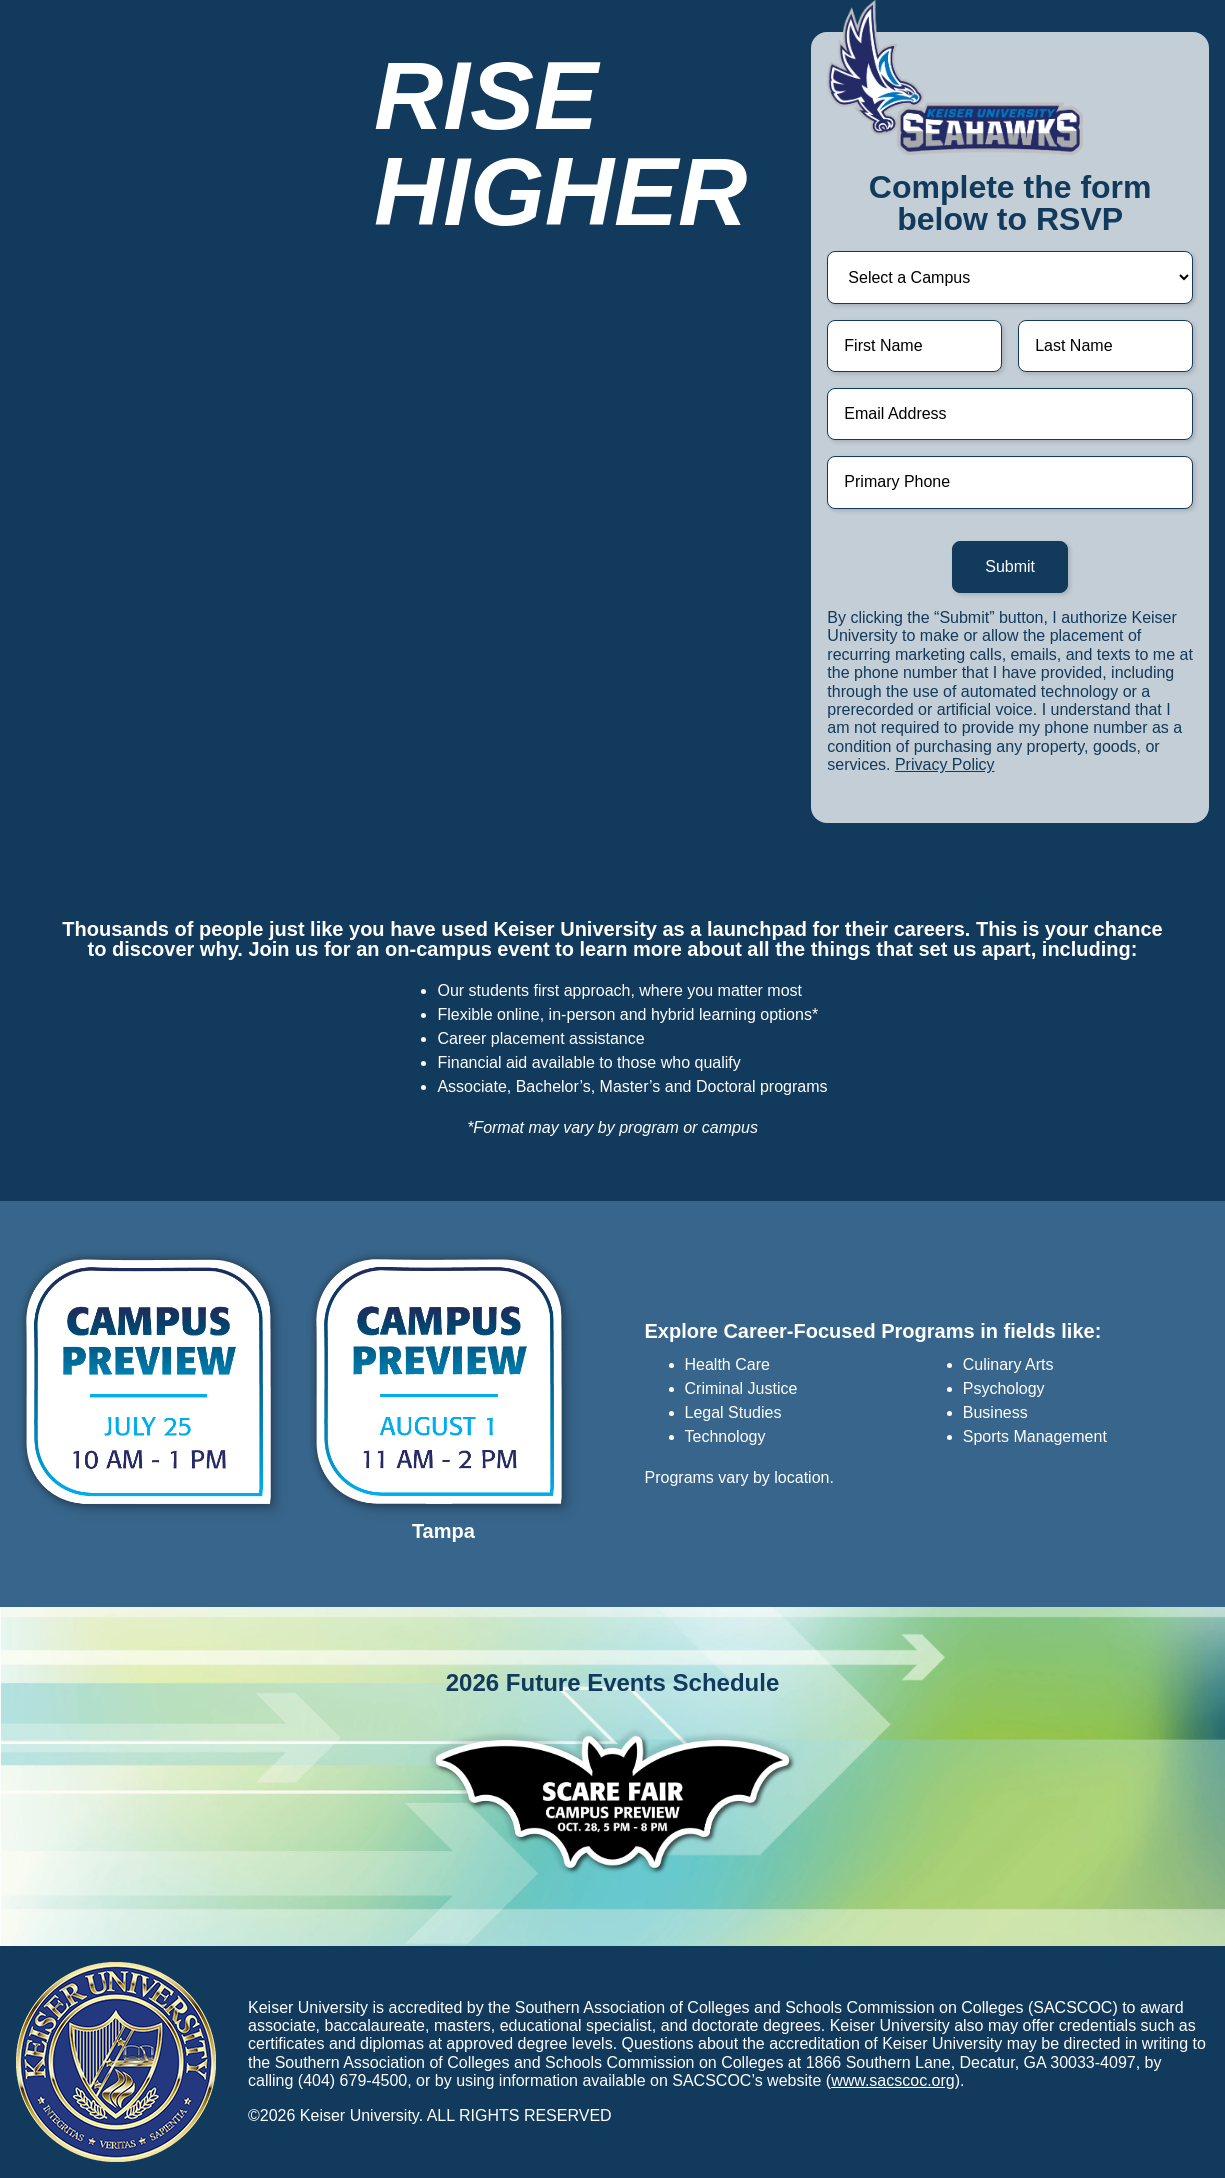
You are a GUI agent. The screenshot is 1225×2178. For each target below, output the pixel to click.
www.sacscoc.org (893, 2080)
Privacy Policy (945, 764)
